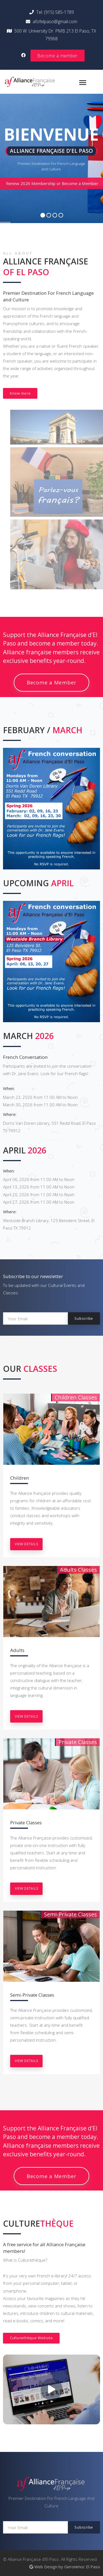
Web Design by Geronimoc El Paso (64, 2566)
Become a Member (51, 682)
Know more (20, 393)
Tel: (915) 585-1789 (51, 12)
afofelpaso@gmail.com (51, 21)
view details (26, 1544)
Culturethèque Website (31, 2337)
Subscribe (83, 1318)
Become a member (57, 56)
